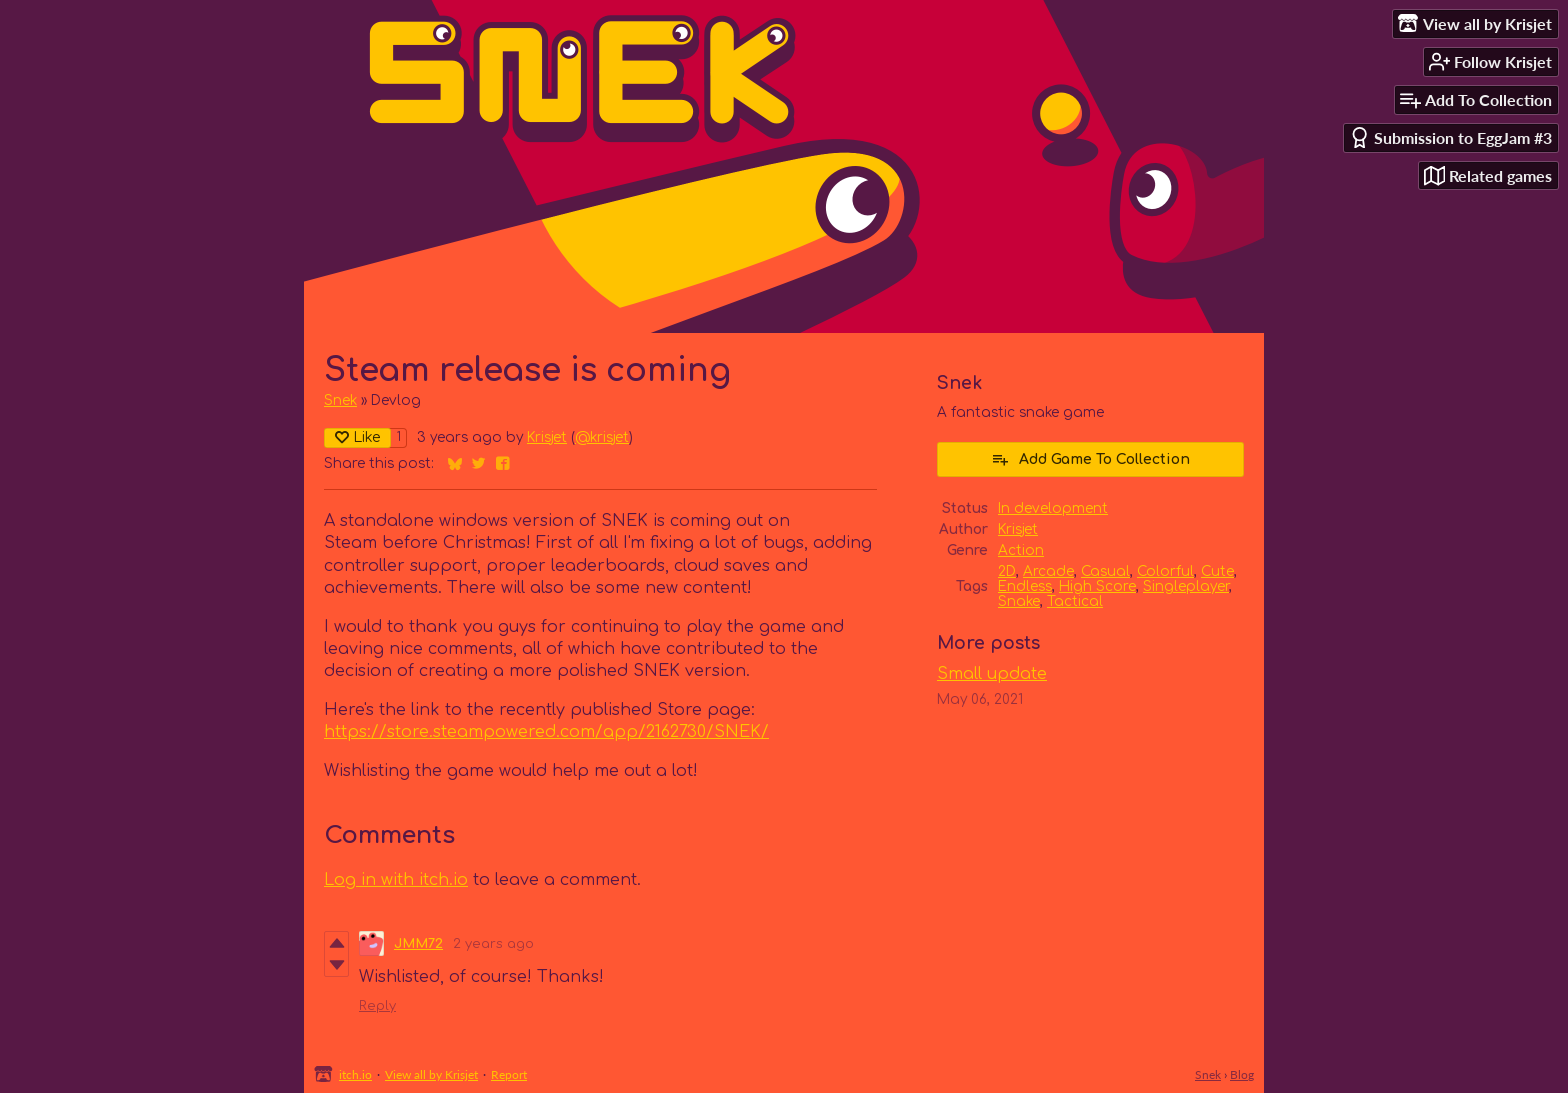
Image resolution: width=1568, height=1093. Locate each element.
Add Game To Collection (1090, 459)
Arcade (1048, 571)
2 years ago (493, 944)
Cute (1217, 571)
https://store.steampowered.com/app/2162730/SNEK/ (546, 732)
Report (509, 1074)
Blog (1242, 1074)
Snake (1019, 601)
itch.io (355, 1074)
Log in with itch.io (396, 880)
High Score (1097, 586)
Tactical (1075, 601)
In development (1053, 508)
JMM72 (418, 944)
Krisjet (547, 437)
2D (1007, 571)
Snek (340, 400)
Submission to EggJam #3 (1450, 137)
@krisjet (602, 437)
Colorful (1165, 571)
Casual (1105, 571)
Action (1021, 550)
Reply (377, 1006)
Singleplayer (1186, 586)
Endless (1025, 586)
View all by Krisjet (431, 1074)
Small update (992, 674)
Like (357, 437)
